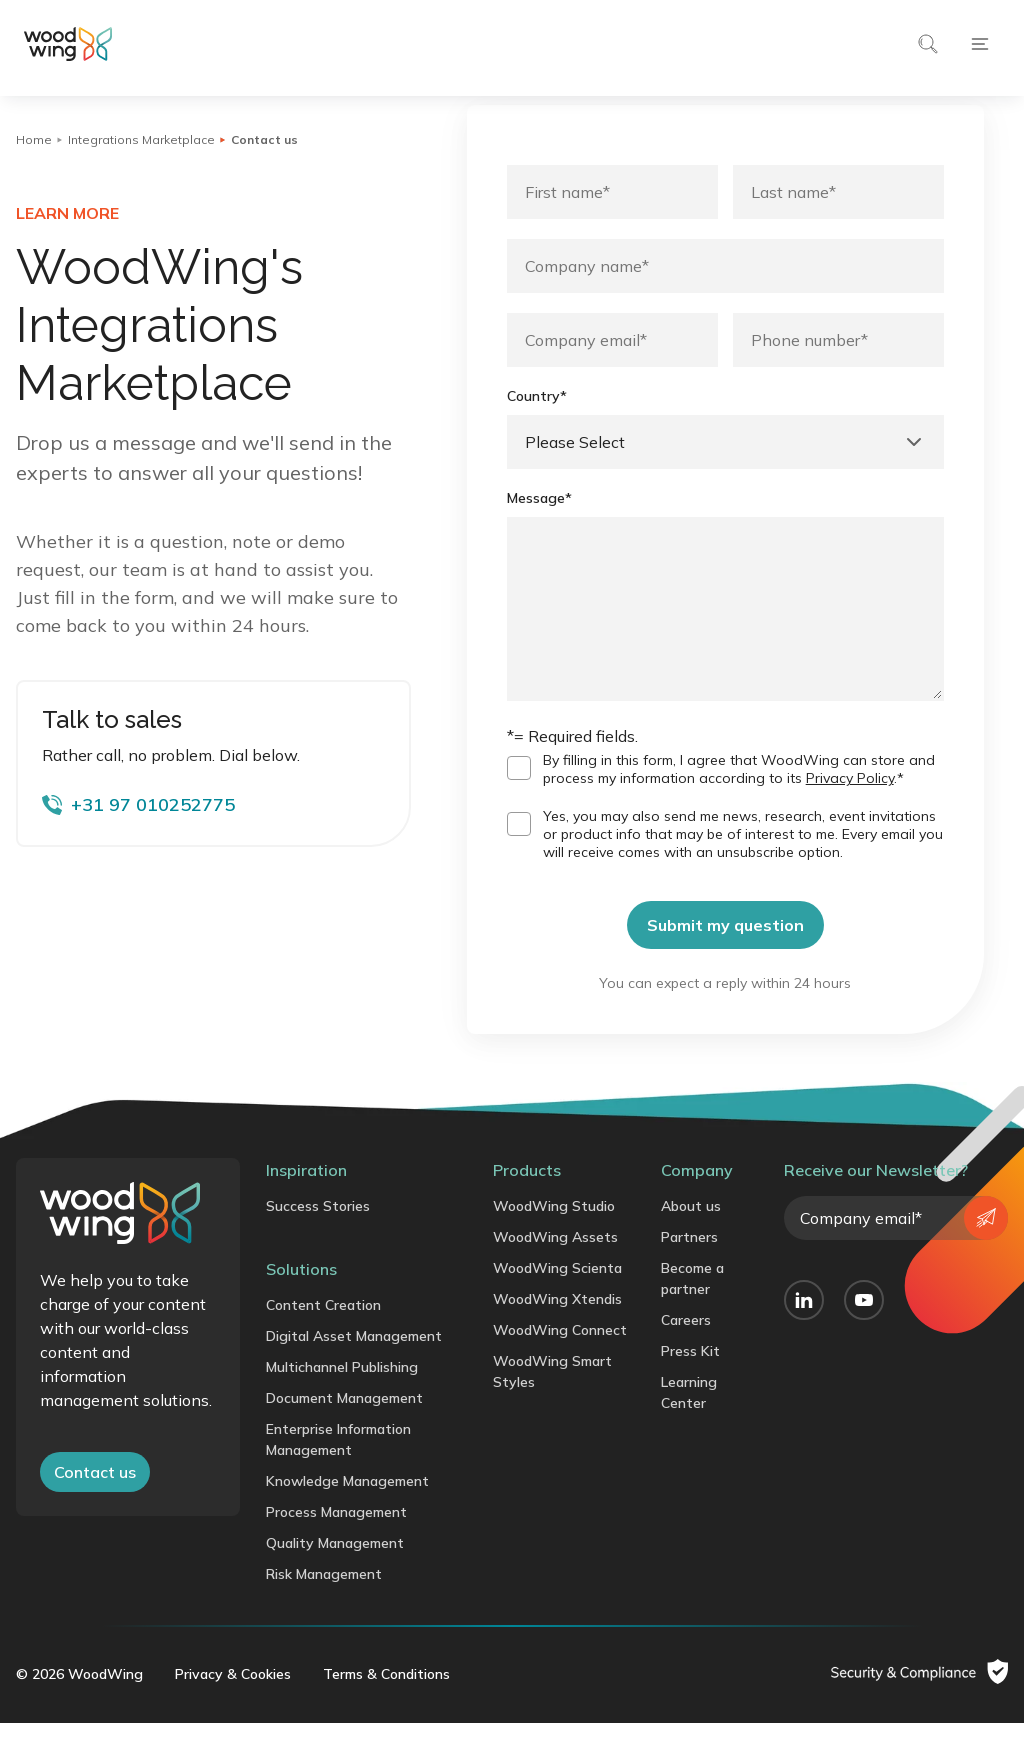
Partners (689, 1261)
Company (697, 1194)
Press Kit (690, 1375)
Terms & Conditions (386, 1698)
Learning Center (689, 1416)
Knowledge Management (347, 1505)
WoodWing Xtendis (557, 1323)
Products (527, 1194)
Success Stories (318, 1230)
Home (34, 139)
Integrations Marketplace (141, 139)
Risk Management (324, 1598)
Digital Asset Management (354, 1360)
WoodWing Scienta (557, 1292)
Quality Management (335, 1567)
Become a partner (692, 1302)
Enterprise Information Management (338, 1463)
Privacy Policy (850, 802)
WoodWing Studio (554, 1230)
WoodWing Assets (555, 1261)
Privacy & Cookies (233, 1698)
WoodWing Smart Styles (552, 1395)
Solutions (301, 1293)
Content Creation (323, 1329)
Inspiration (306, 1194)
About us (691, 1230)
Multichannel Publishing (342, 1391)
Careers (686, 1344)
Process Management (336, 1536)
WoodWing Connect (560, 1354)
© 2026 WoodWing (79, 1698)
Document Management (344, 1422)
